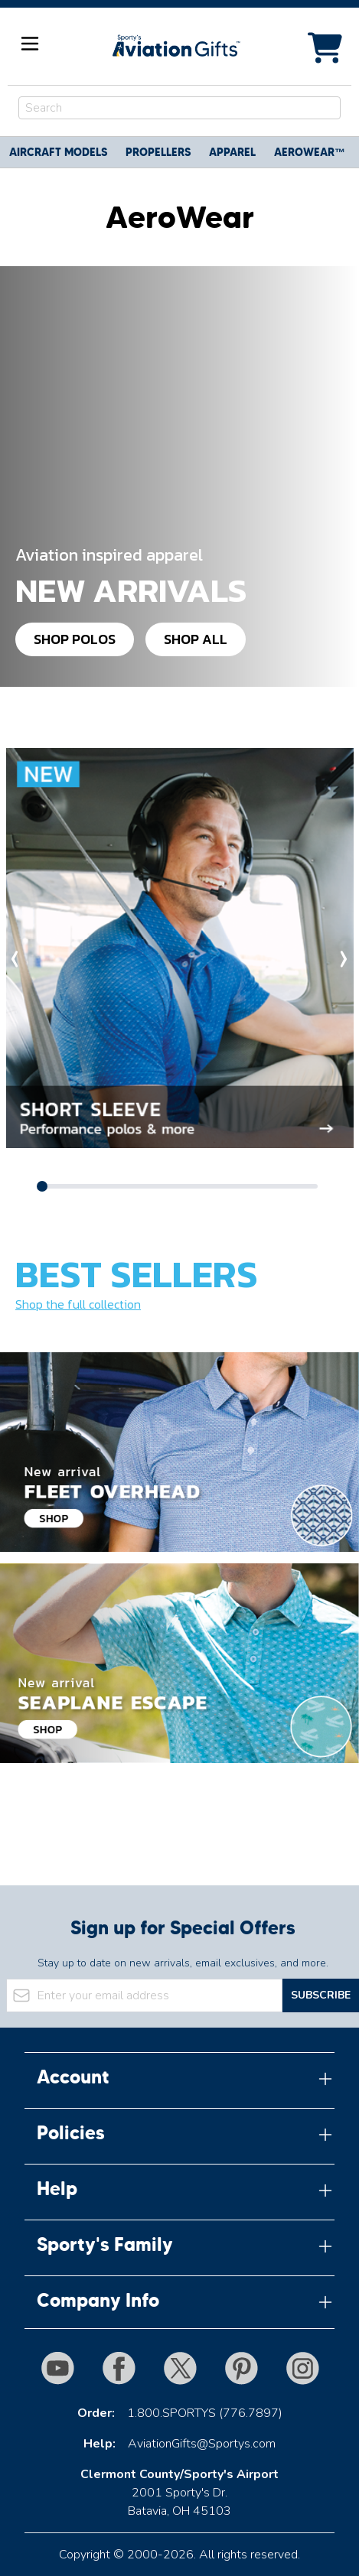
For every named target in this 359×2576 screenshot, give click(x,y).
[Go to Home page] (175, 46)
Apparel (232, 152)
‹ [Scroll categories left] (15, 956)
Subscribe (321, 1995)
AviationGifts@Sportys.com (202, 2443)
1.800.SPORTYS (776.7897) (204, 2413)
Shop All (195, 639)
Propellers (158, 152)
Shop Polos (75, 639)
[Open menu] (29, 43)
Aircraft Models (58, 152)
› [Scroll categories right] (344, 956)
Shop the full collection (78, 1304)
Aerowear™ (309, 152)
